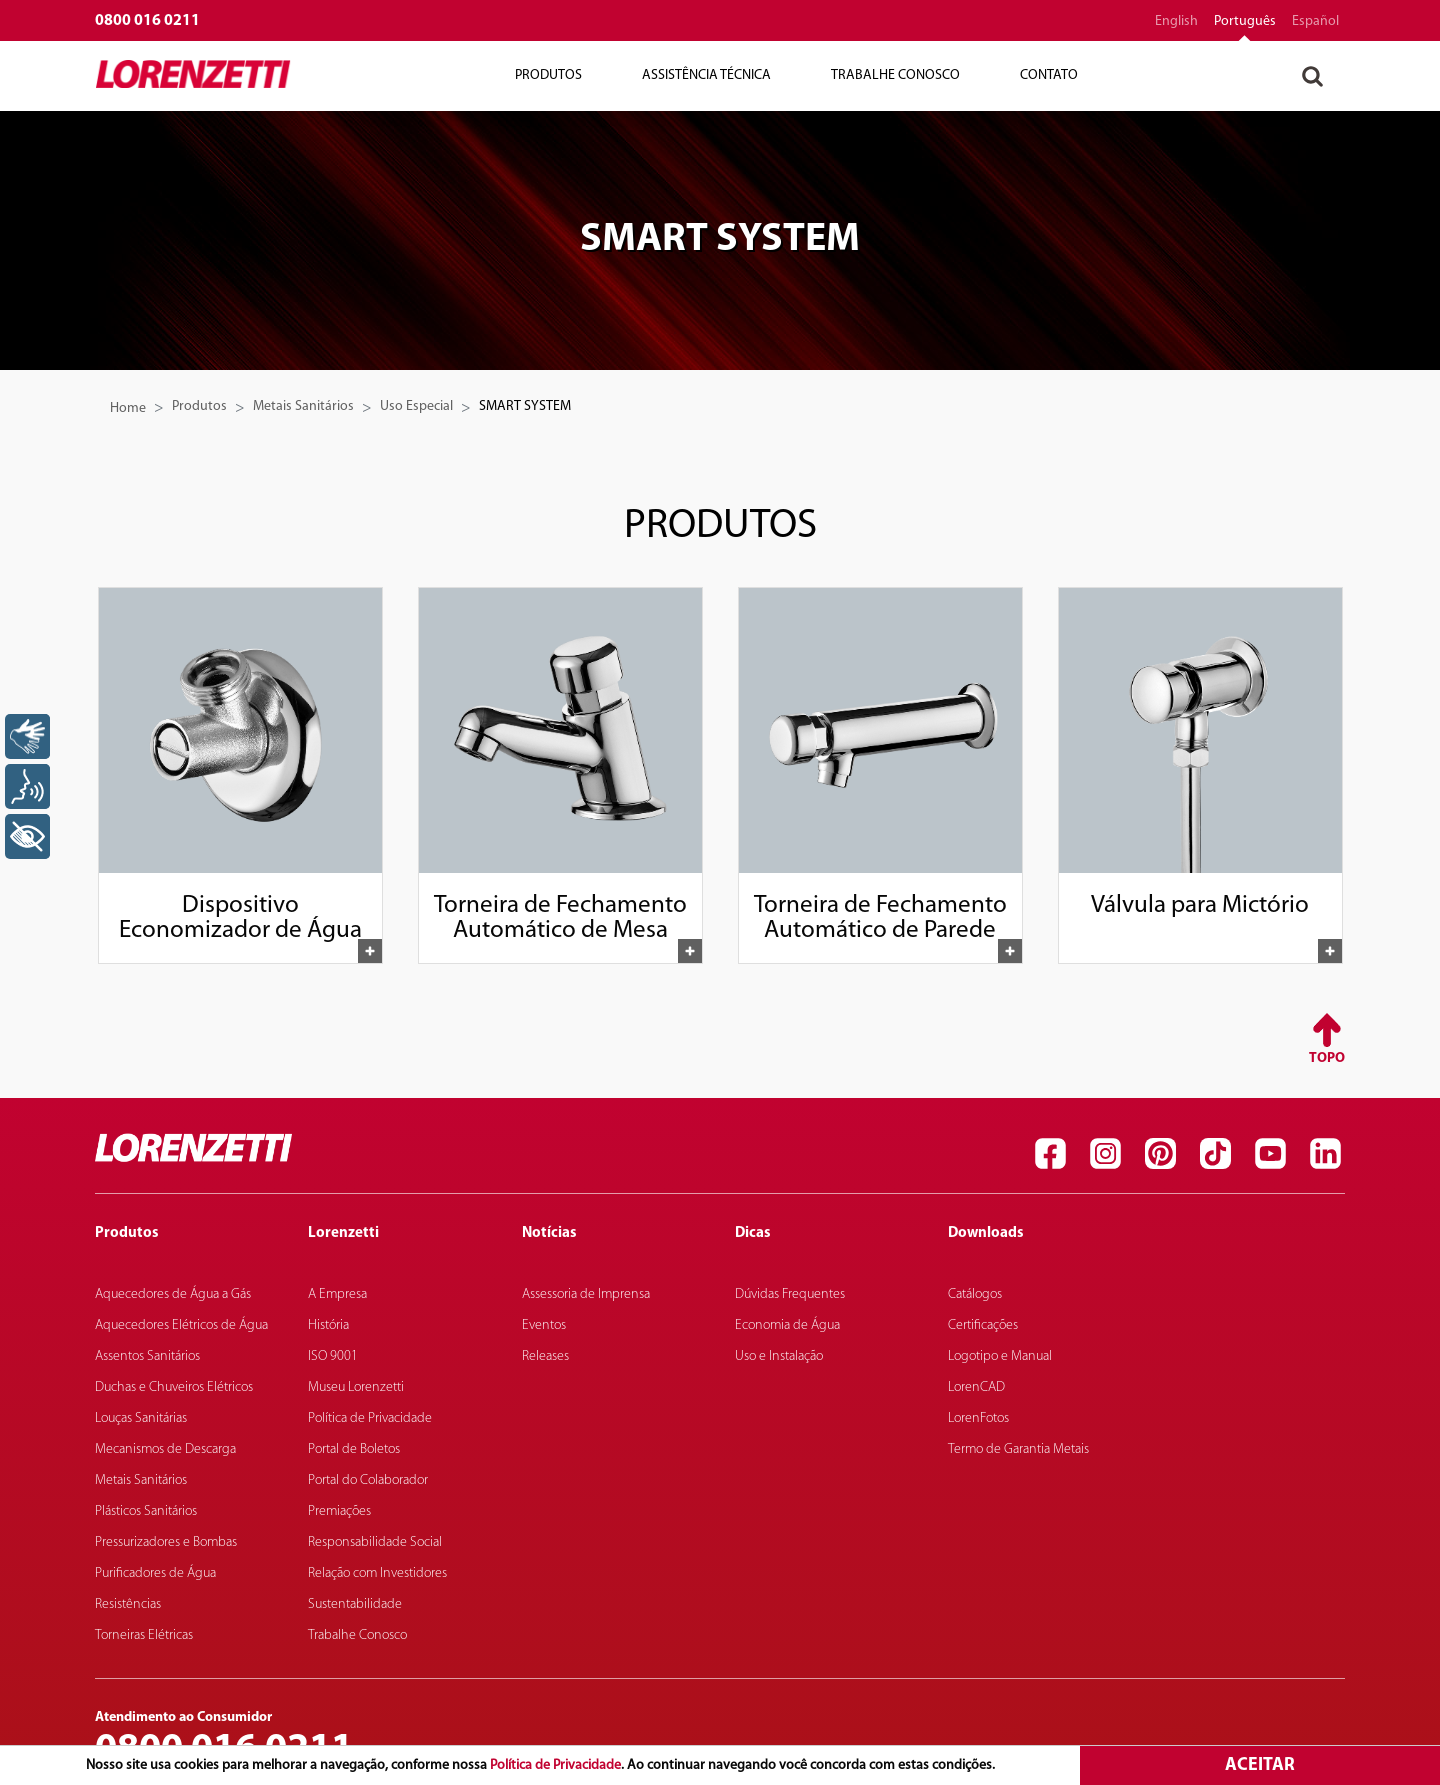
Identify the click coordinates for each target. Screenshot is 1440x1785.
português (1245, 22)
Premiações (339, 1511)
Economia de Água (787, 1325)
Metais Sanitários (303, 406)
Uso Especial (416, 406)
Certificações (983, 1325)
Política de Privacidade (555, 1765)
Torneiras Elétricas (144, 1635)
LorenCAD (976, 1387)
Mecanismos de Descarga (165, 1449)
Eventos (544, 1325)
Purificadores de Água (155, 1573)
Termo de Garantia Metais (1018, 1449)
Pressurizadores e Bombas (166, 1542)
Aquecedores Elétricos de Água (181, 1325)
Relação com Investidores (377, 1573)
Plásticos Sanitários (146, 1511)
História (328, 1325)
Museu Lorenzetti (356, 1387)
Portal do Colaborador (368, 1480)
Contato (1049, 75)
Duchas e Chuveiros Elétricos (174, 1387)
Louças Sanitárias (141, 1418)
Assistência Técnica (706, 75)
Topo (1327, 1058)
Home (128, 408)
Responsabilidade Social (375, 1542)
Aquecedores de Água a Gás (173, 1294)
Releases (545, 1356)
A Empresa (337, 1294)
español (1315, 22)
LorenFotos (978, 1418)
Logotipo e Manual (1000, 1356)
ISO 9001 (333, 1356)
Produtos (548, 75)
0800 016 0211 (147, 21)
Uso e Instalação (779, 1356)
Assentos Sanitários (147, 1356)
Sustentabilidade (355, 1604)
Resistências (128, 1604)
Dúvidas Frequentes (790, 1294)
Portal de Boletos (354, 1449)
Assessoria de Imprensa (586, 1294)
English (1176, 22)
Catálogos (975, 1294)
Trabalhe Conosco (895, 75)
